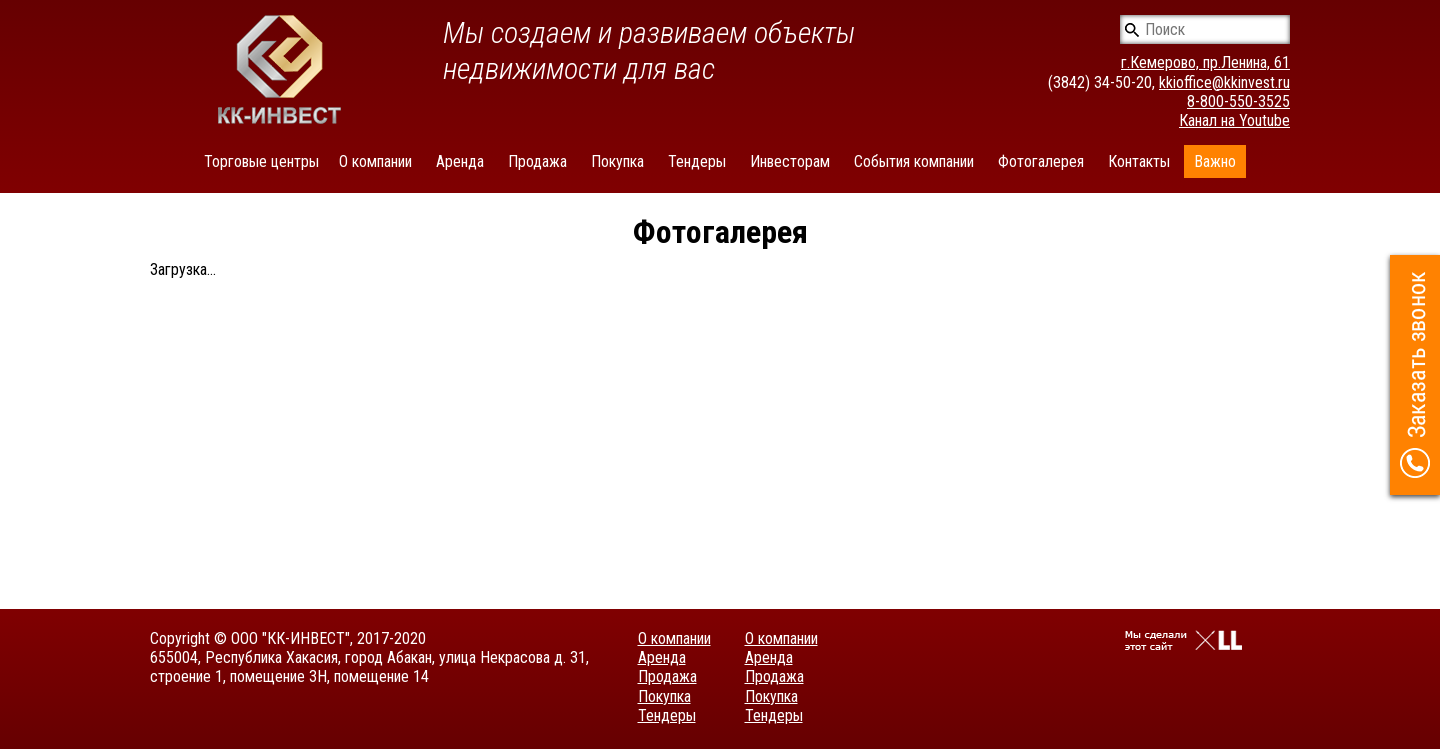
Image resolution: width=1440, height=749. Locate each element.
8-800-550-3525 (1238, 101)
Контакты (1139, 161)
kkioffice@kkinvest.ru (1224, 82)
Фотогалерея (1041, 161)
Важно (1215, 161)
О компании (375, 161)
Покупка (617, 161)
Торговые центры (261, 161)
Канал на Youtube (1234, 120)
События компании (914, 161)
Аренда (460, 161)
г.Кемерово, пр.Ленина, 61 (1205, 62)
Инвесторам (790, 161)
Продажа (537, 161)
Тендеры (697, 161)
